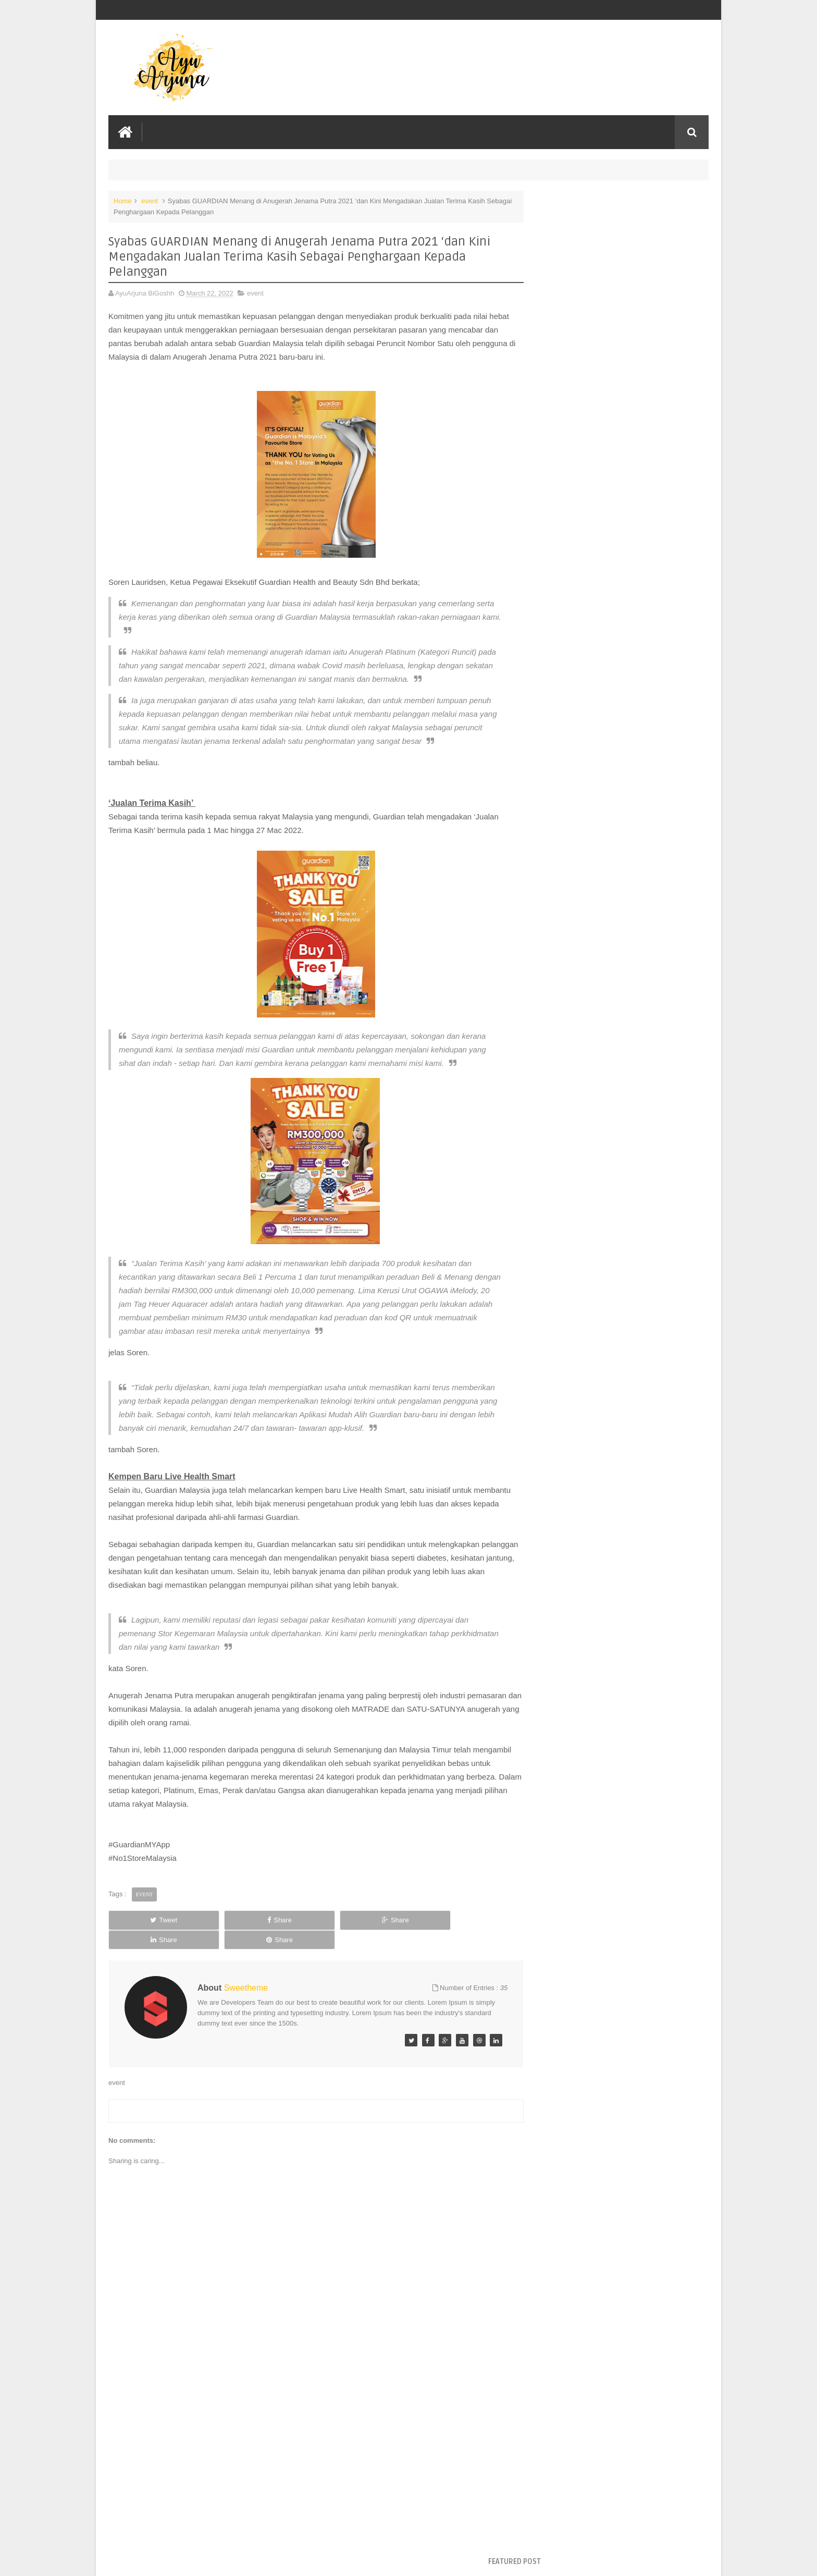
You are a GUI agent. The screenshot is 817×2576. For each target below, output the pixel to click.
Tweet (145, 1960)
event (149, 200)
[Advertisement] (306, 2489)
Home (123, 200)
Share (226, 1960)
